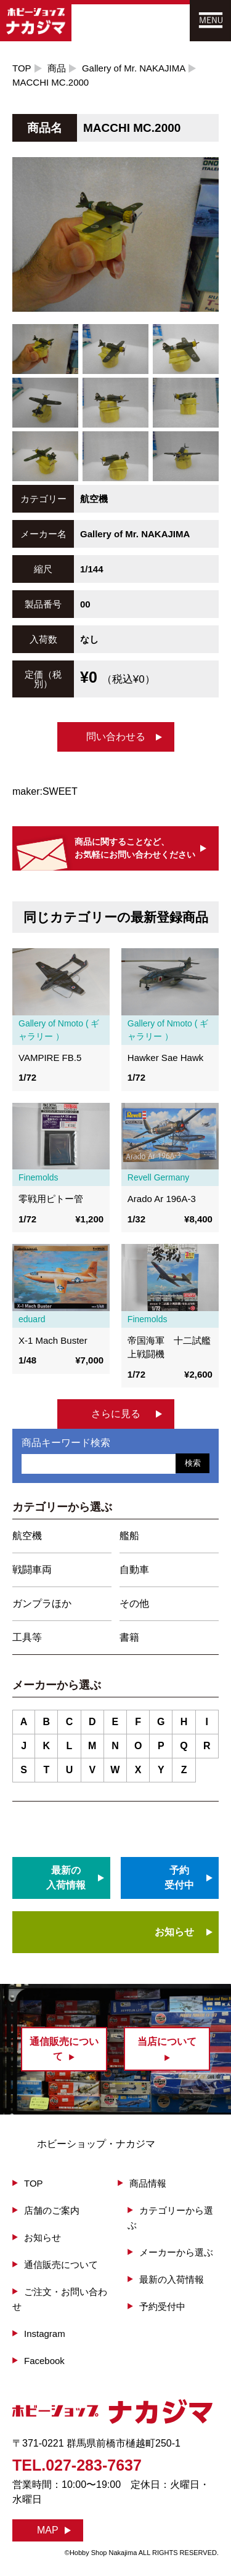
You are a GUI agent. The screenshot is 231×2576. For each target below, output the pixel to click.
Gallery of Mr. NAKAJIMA (133, 68)
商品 (56, 68)
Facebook (44, 2360)
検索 (193, 1463)
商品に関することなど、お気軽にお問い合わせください (135, 848)
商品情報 (147, 2183)
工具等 (27, 1637)
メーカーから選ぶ (176, 2252)
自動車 (134, 1569)
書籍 (129, 1637)
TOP (21, 68)
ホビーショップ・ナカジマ (96, 2144)
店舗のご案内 (51, 2210)
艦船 (129, 1535)
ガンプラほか (41, 1603)
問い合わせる (115, 736)
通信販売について (61, 2264)
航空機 (27, 1535)
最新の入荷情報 (171, 2279)
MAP (48, 2530)
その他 (134, 1603)
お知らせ (174, 1932)
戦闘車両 (32, 1569)
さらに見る (115, 1413)
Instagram (44, 2333)
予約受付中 (162, 2306)
